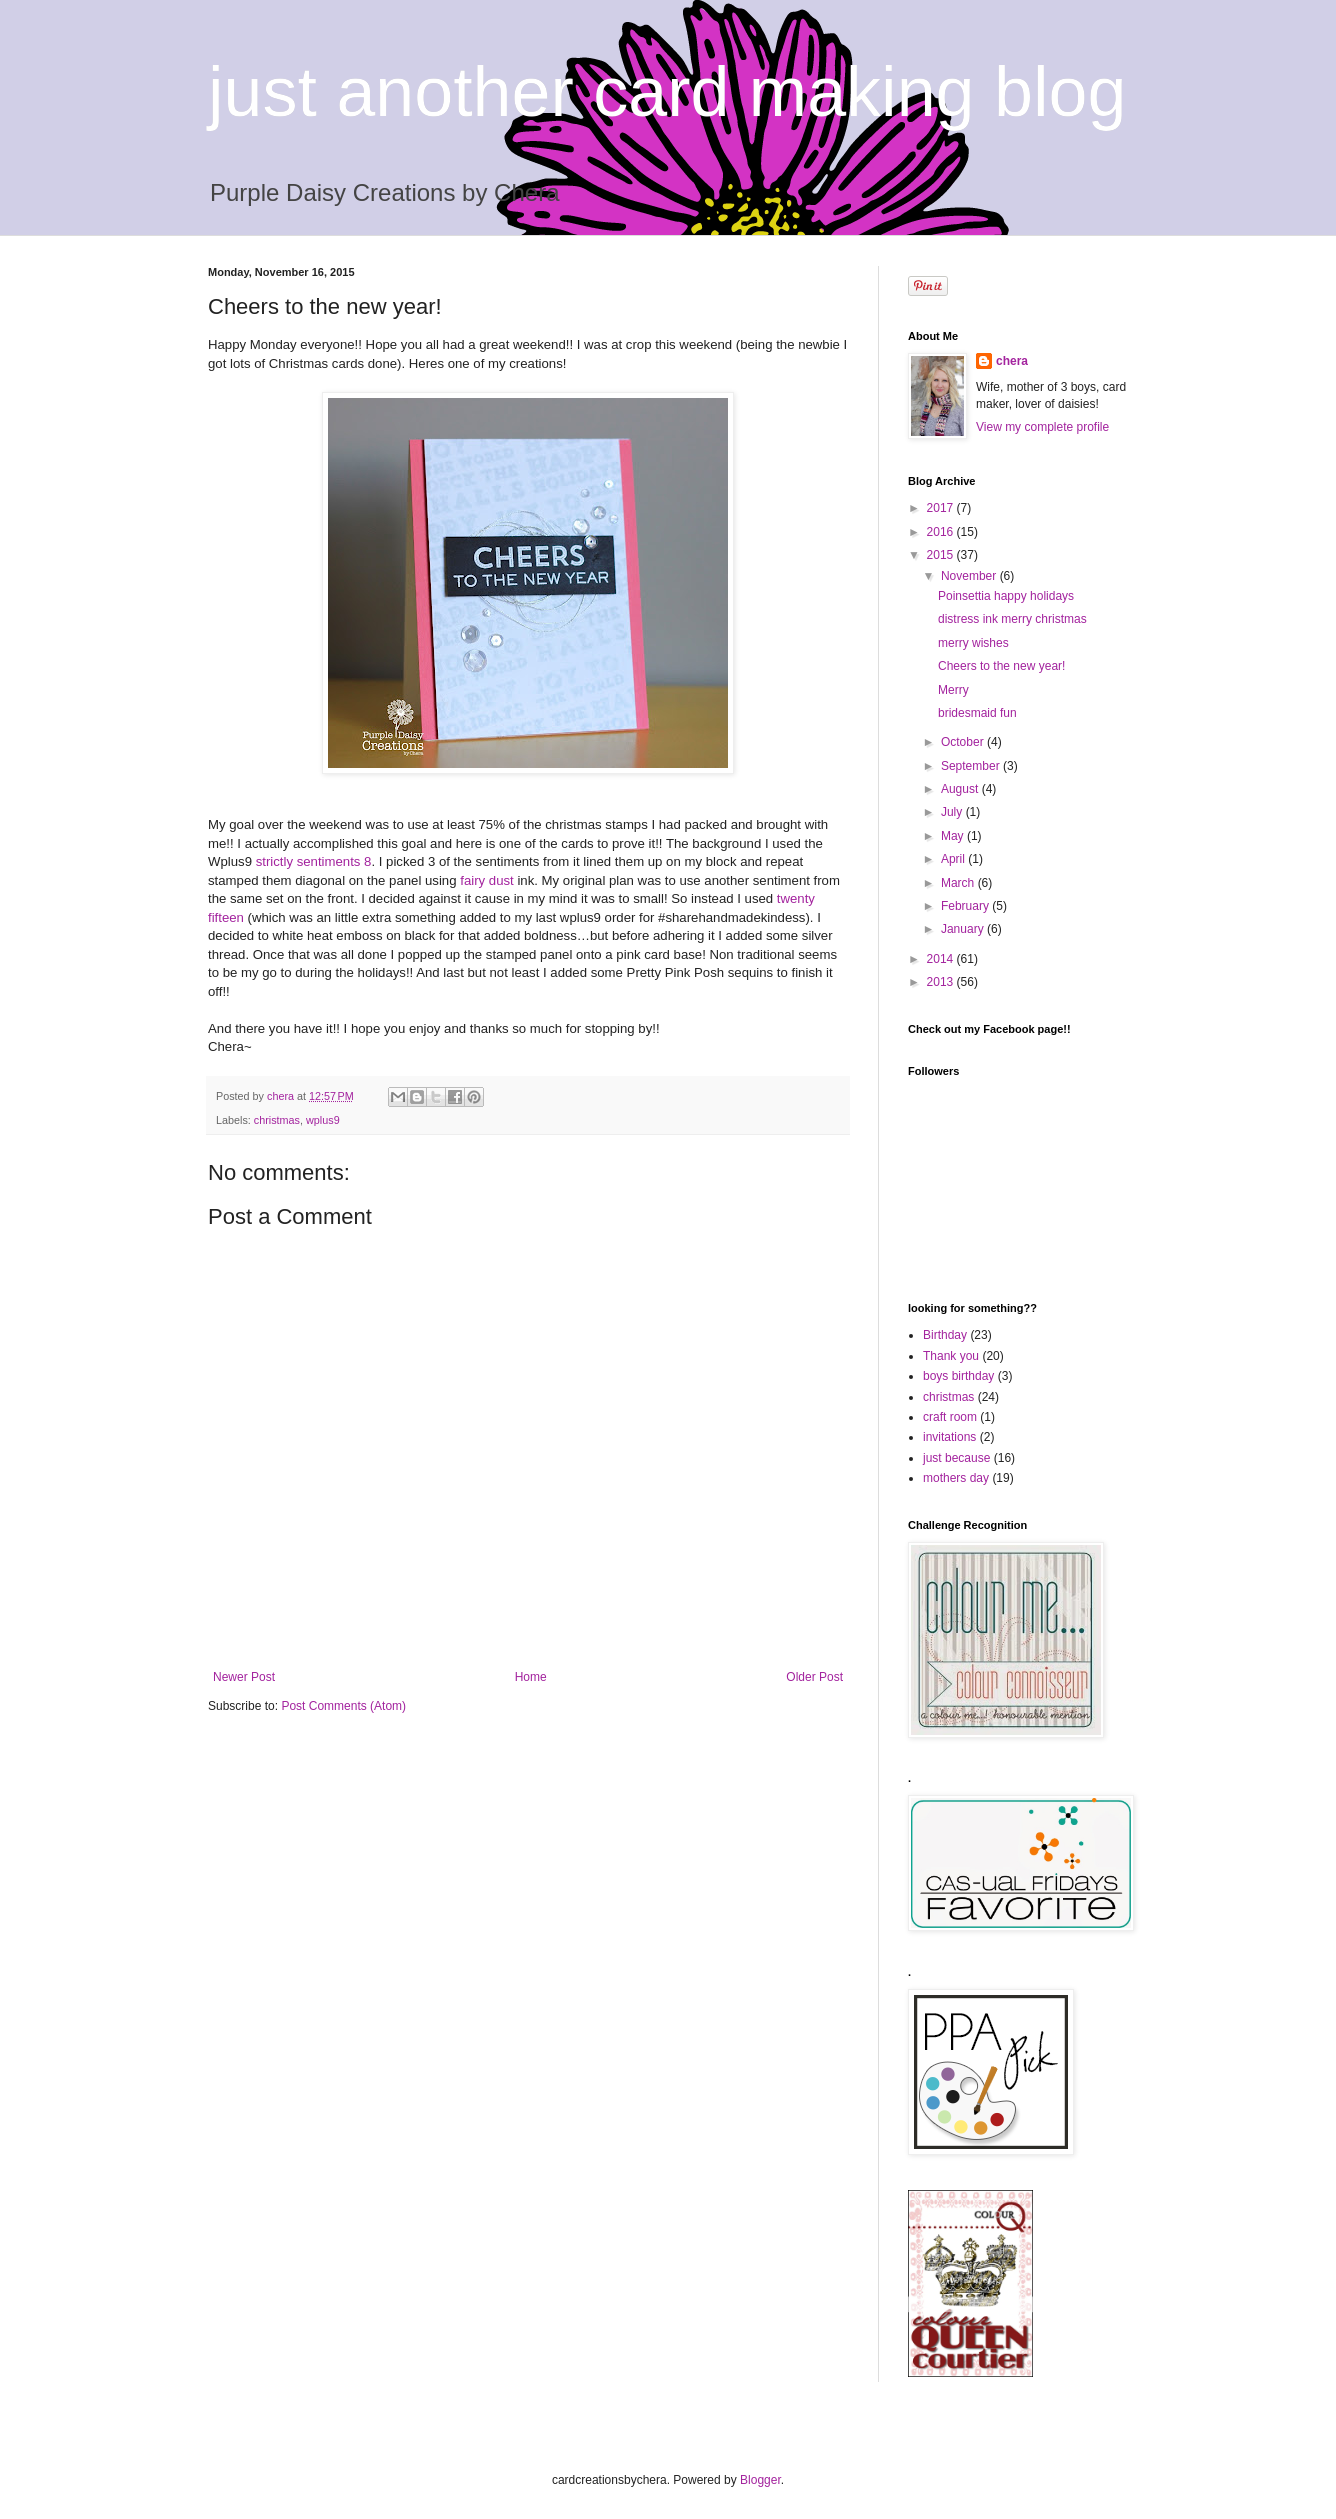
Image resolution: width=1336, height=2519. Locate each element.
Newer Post (244, 1677)
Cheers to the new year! (1001, 666)
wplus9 (323, 1120)
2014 (942, 959)
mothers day (956, 1478)
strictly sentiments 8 (311, 861)
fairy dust (487, 880)
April (954, 859)
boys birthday (958, 1376)
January (964, 929)
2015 (942, 555)
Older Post (814, 1677)
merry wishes (973, 643)
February (966, 906)
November (970, 576)
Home (531, 1677)
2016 (942, 532)
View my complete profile (1042, 427)
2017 (942, 508)
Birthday (945, 1335)
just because (956, 1458)
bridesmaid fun (977, 713)
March (959, 883)
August (961, 789)
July (953, 812)
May (954, 836)
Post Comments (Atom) (343, 1706)
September (972, 766)
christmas (277, 1120)
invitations (949, 1437)
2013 (942, 982)
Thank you (951, 1356)
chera (1012, 361)
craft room (950, 1417)
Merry (953, 690)
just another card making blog (667, 92)
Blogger (760, 2480)
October (964, 742)
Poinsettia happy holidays (1006, 596)
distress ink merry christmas (1012, 619)
